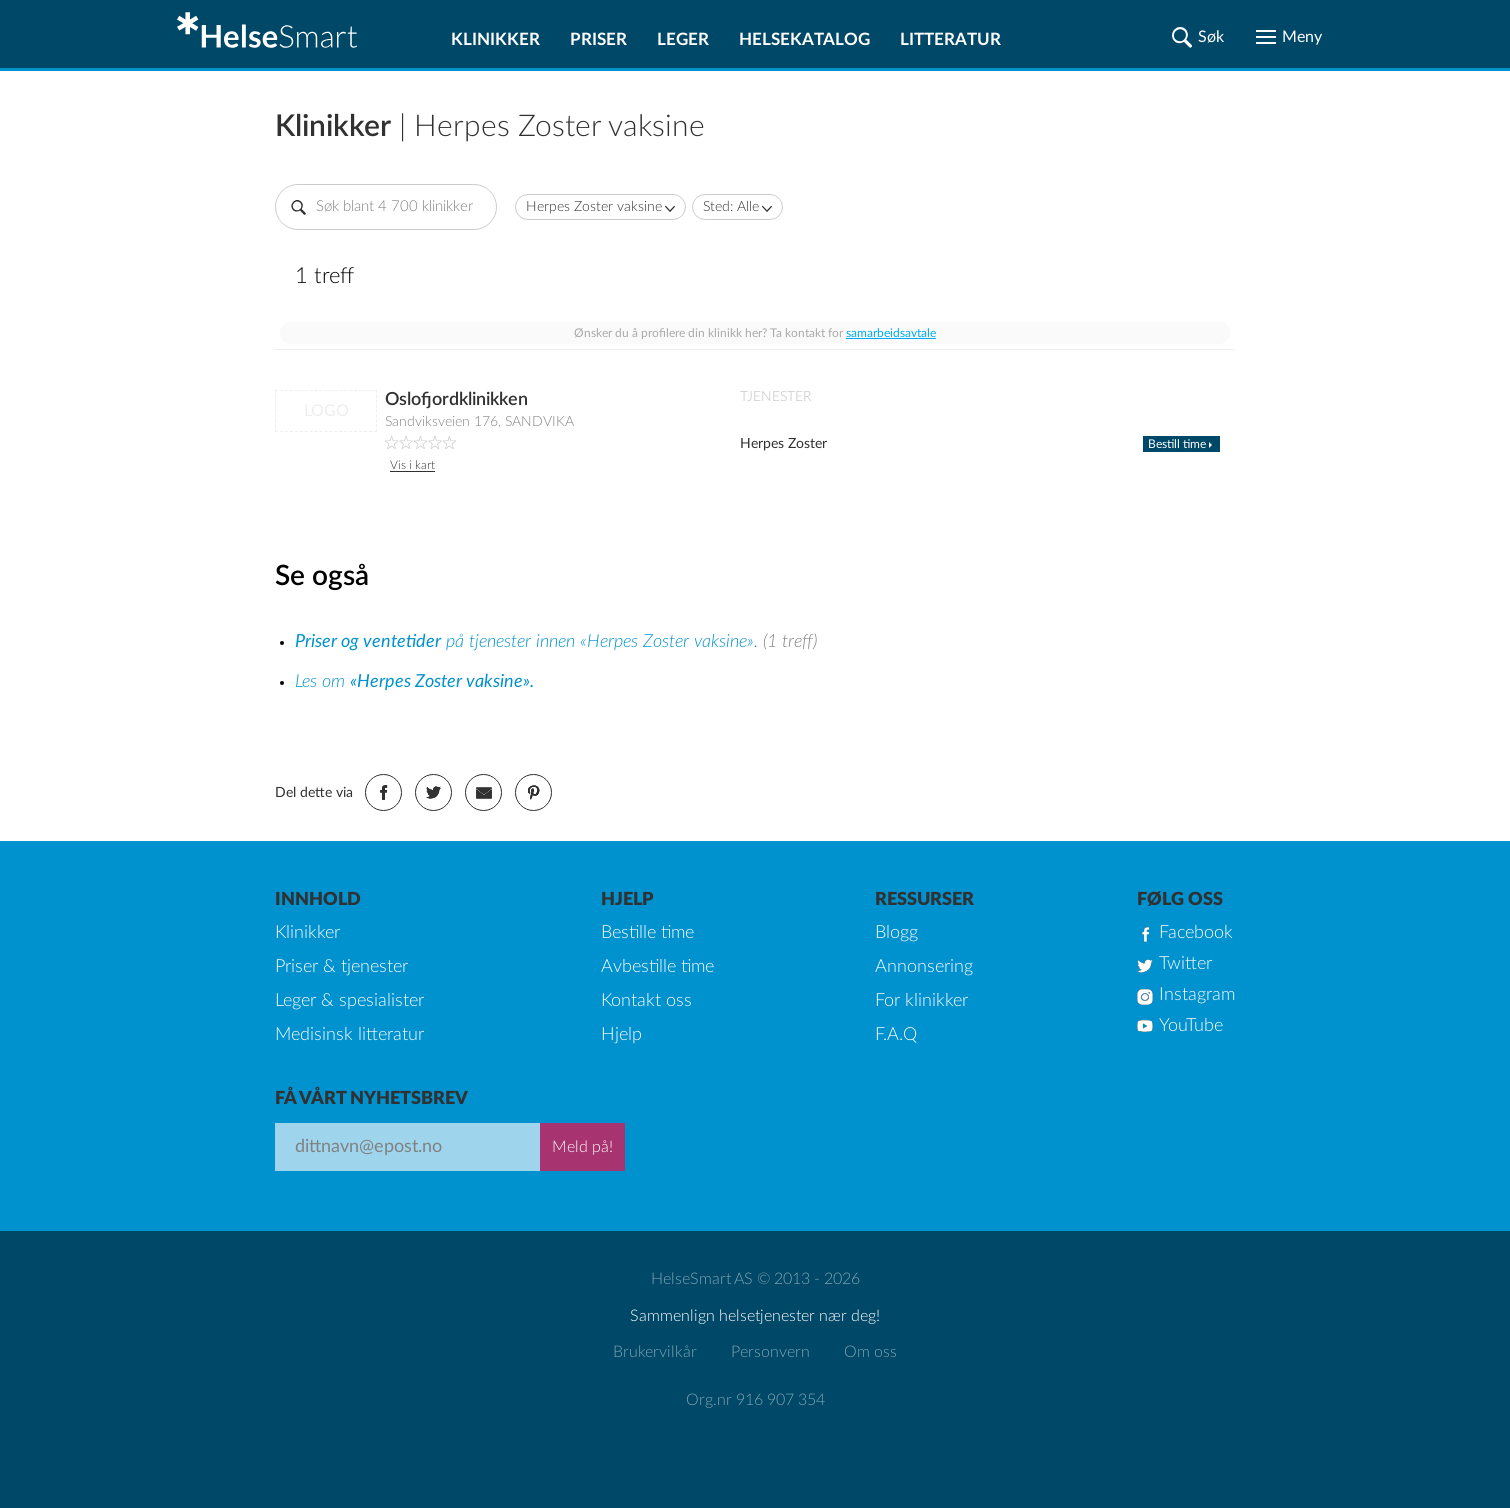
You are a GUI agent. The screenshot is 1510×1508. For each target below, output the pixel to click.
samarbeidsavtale (891, 333)
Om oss (870, 1352)
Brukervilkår (655, 1352)
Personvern (770, 1352)
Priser (598, 39)
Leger (683, 39)
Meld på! (582, 1147)
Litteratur (950, 39)
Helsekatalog (804, 39)
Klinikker (495, 39)
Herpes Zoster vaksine (594, 207)
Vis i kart (412, 465)
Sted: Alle (731, 207)
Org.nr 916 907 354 (755, 1400)
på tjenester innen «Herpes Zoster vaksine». (529, 642)
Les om (414, 682)
